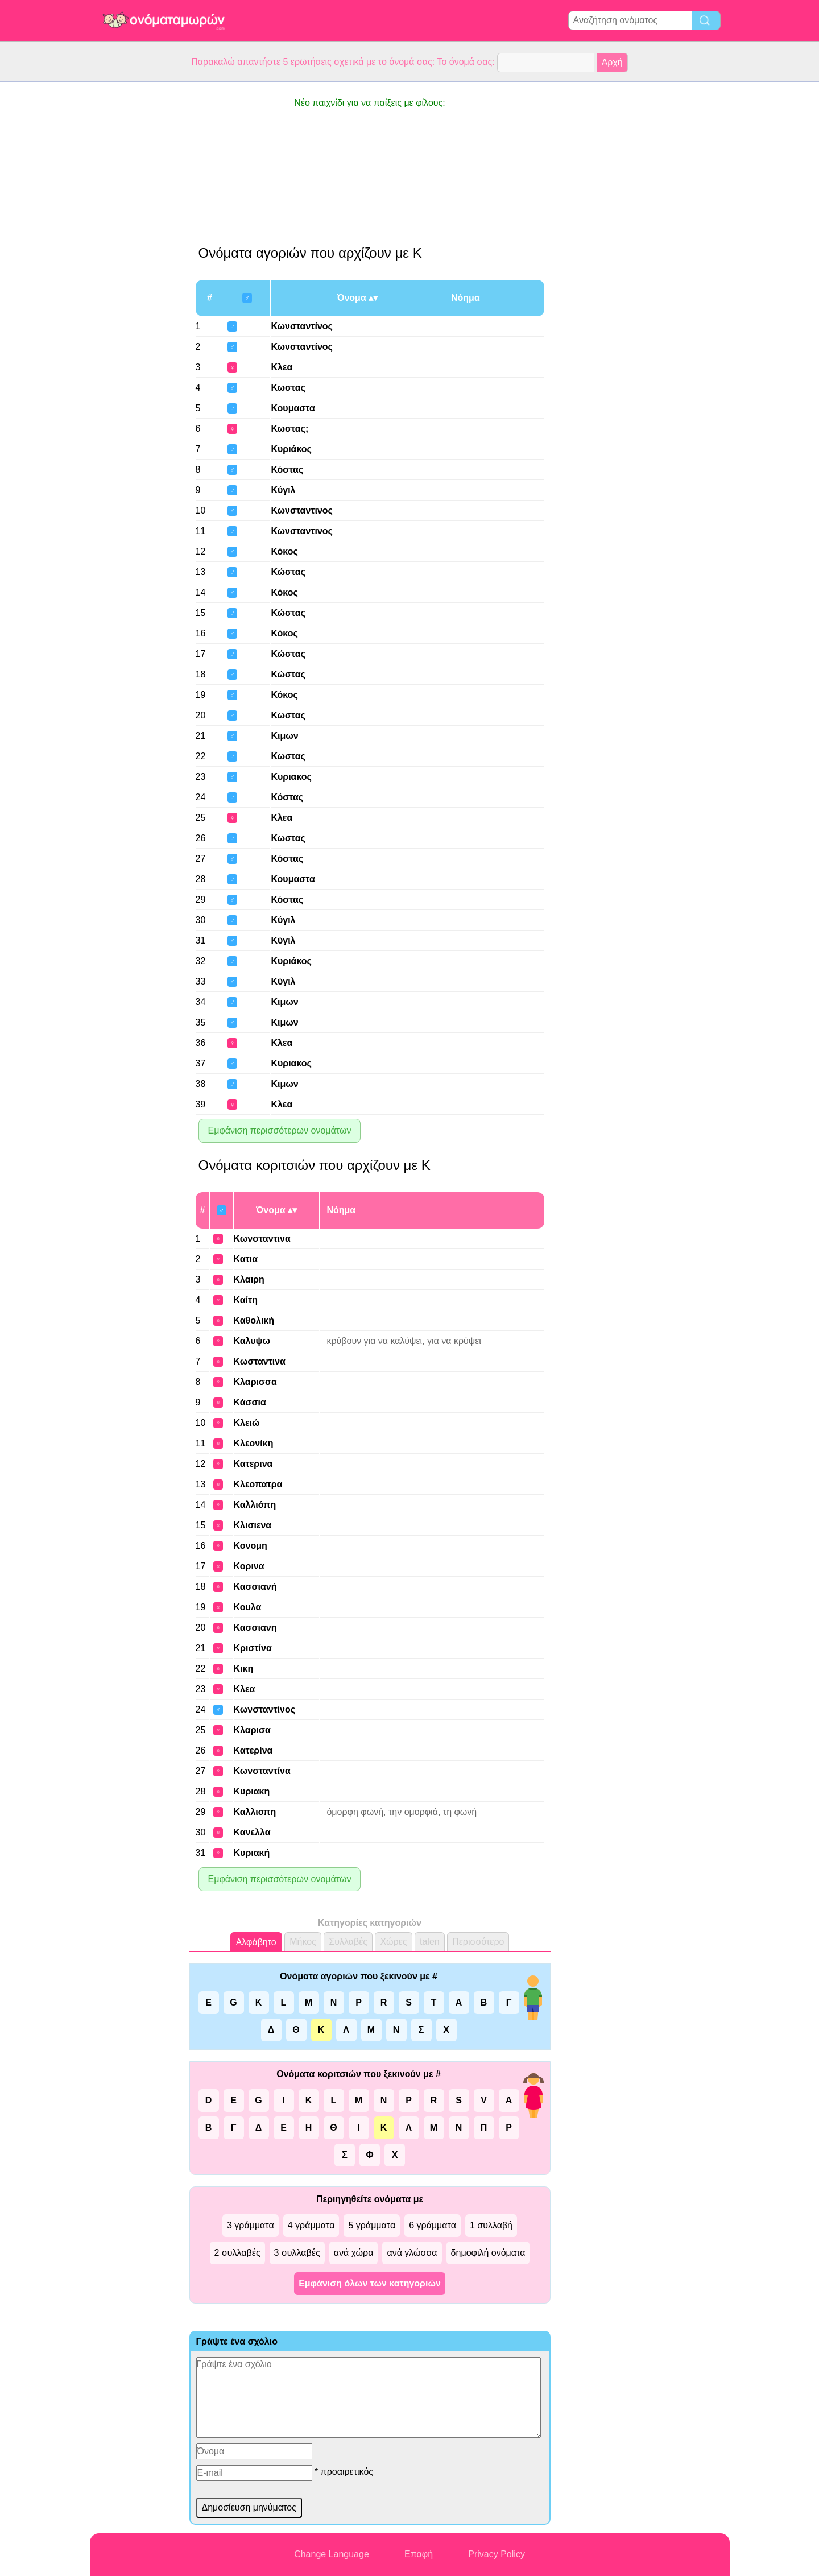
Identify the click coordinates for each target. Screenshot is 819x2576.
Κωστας (288, 387)
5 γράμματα (371, 2225)
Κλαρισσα (255, 1382)
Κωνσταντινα (262, 1238)
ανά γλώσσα (412, 2252)
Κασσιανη (255, 1627)
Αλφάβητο (256, 1942)
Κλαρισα (252, 1730)
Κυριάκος (291, 449)
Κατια (246, 1259)
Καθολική (254, 1320)
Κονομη (250, 1545)
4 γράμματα (311, 2225)
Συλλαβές (348, 1941)
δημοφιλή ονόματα (488, 2252)
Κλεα (281, 367)
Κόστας (287, 469)
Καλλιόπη (255, 1505)
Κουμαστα (293, 408)
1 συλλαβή (491, 2225)
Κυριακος (291, 777)
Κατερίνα (253, 1750)
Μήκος (302, 1941)
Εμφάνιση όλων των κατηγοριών (370, 2283)
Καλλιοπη (255, 1812)
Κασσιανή (255, 1586)
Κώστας (288, 572)
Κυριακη (252, 1791)
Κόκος (284, 551)
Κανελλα (252, 1832)
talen (430, 1941)
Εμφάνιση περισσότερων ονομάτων (279, 1130)
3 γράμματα (250, 2225)
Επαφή (418, 2554)
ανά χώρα (354, 2252)
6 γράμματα (432, 2225)
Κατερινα (253, 1464)
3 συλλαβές (297, 2252)
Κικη (244, 1668)
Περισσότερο (478, 1941)
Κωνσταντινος (302, 510)
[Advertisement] (135, 252)
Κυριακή (252, 1853)
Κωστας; (289, 428)
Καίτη (246, 1300)
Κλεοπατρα (258, 1484)
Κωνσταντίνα (262, 1771)
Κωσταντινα (260, 1361)
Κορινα (249, 1566)
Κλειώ (247, 1423)
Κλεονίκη (254, 1443)
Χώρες (393, 1941)
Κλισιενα (253, 1525)
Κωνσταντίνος (302, 326)
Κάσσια (250, 1402)
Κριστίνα (253, 1648)
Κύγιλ (283, 490)
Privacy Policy (496, 2554)
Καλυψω (252, 1341)
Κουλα (248, 1607)
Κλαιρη (249, 1279)
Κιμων (284, 736)
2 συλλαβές (237, 2252)
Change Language (331, 2554)
